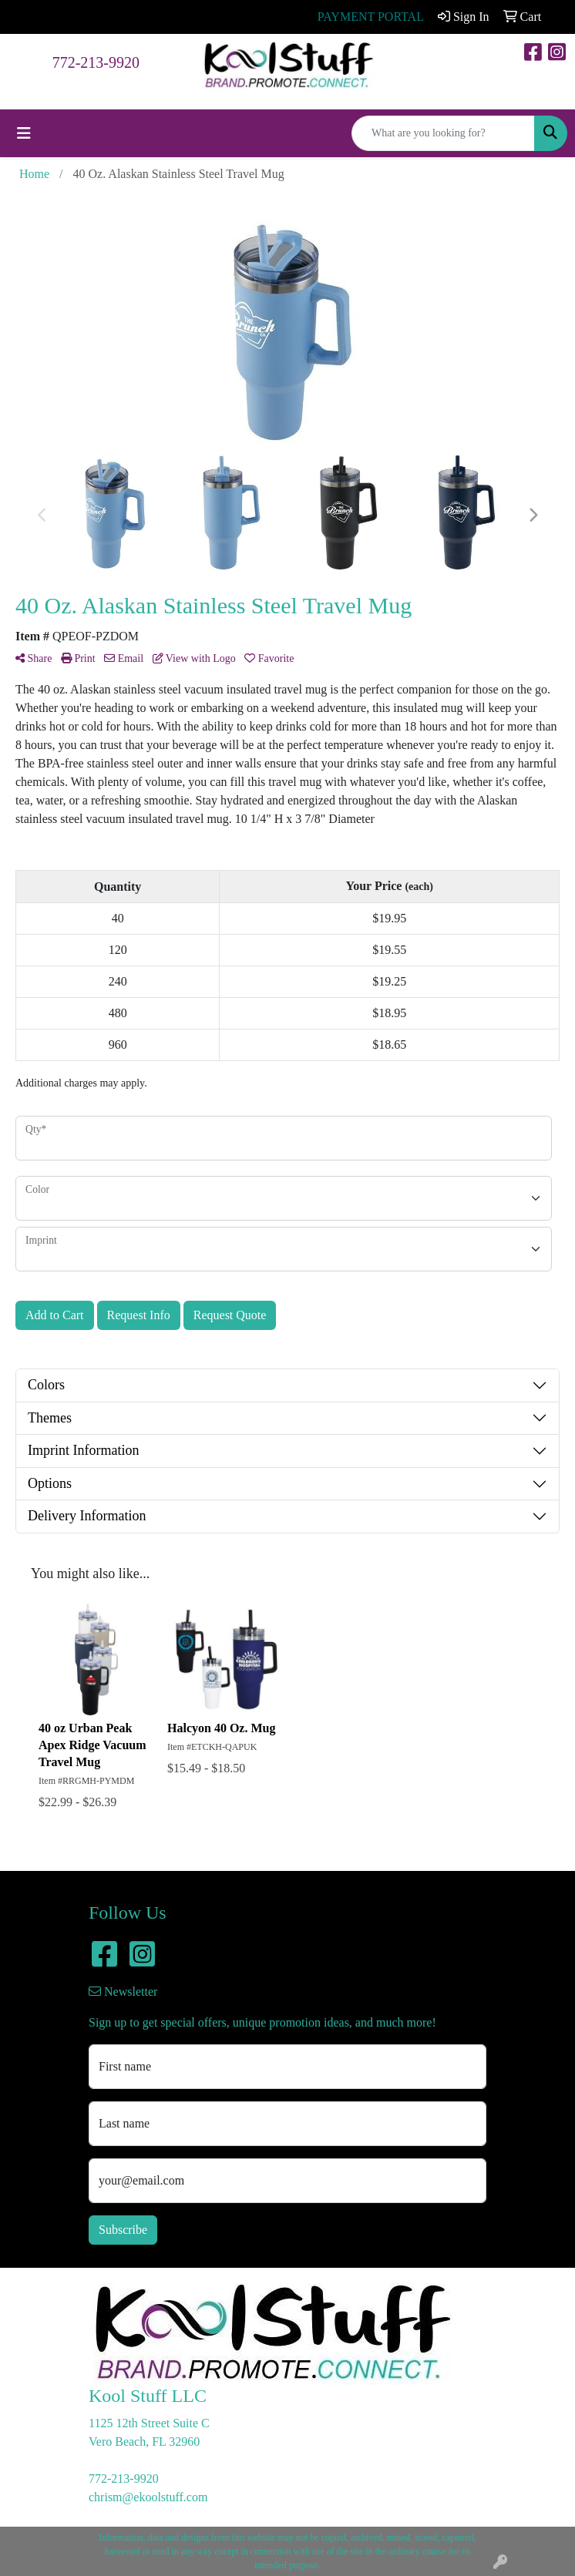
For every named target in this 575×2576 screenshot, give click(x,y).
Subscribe (123, 2229)
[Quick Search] (443, 133)
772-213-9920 (96, 62)
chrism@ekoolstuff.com (148, 2497)
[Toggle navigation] (24, 133)
